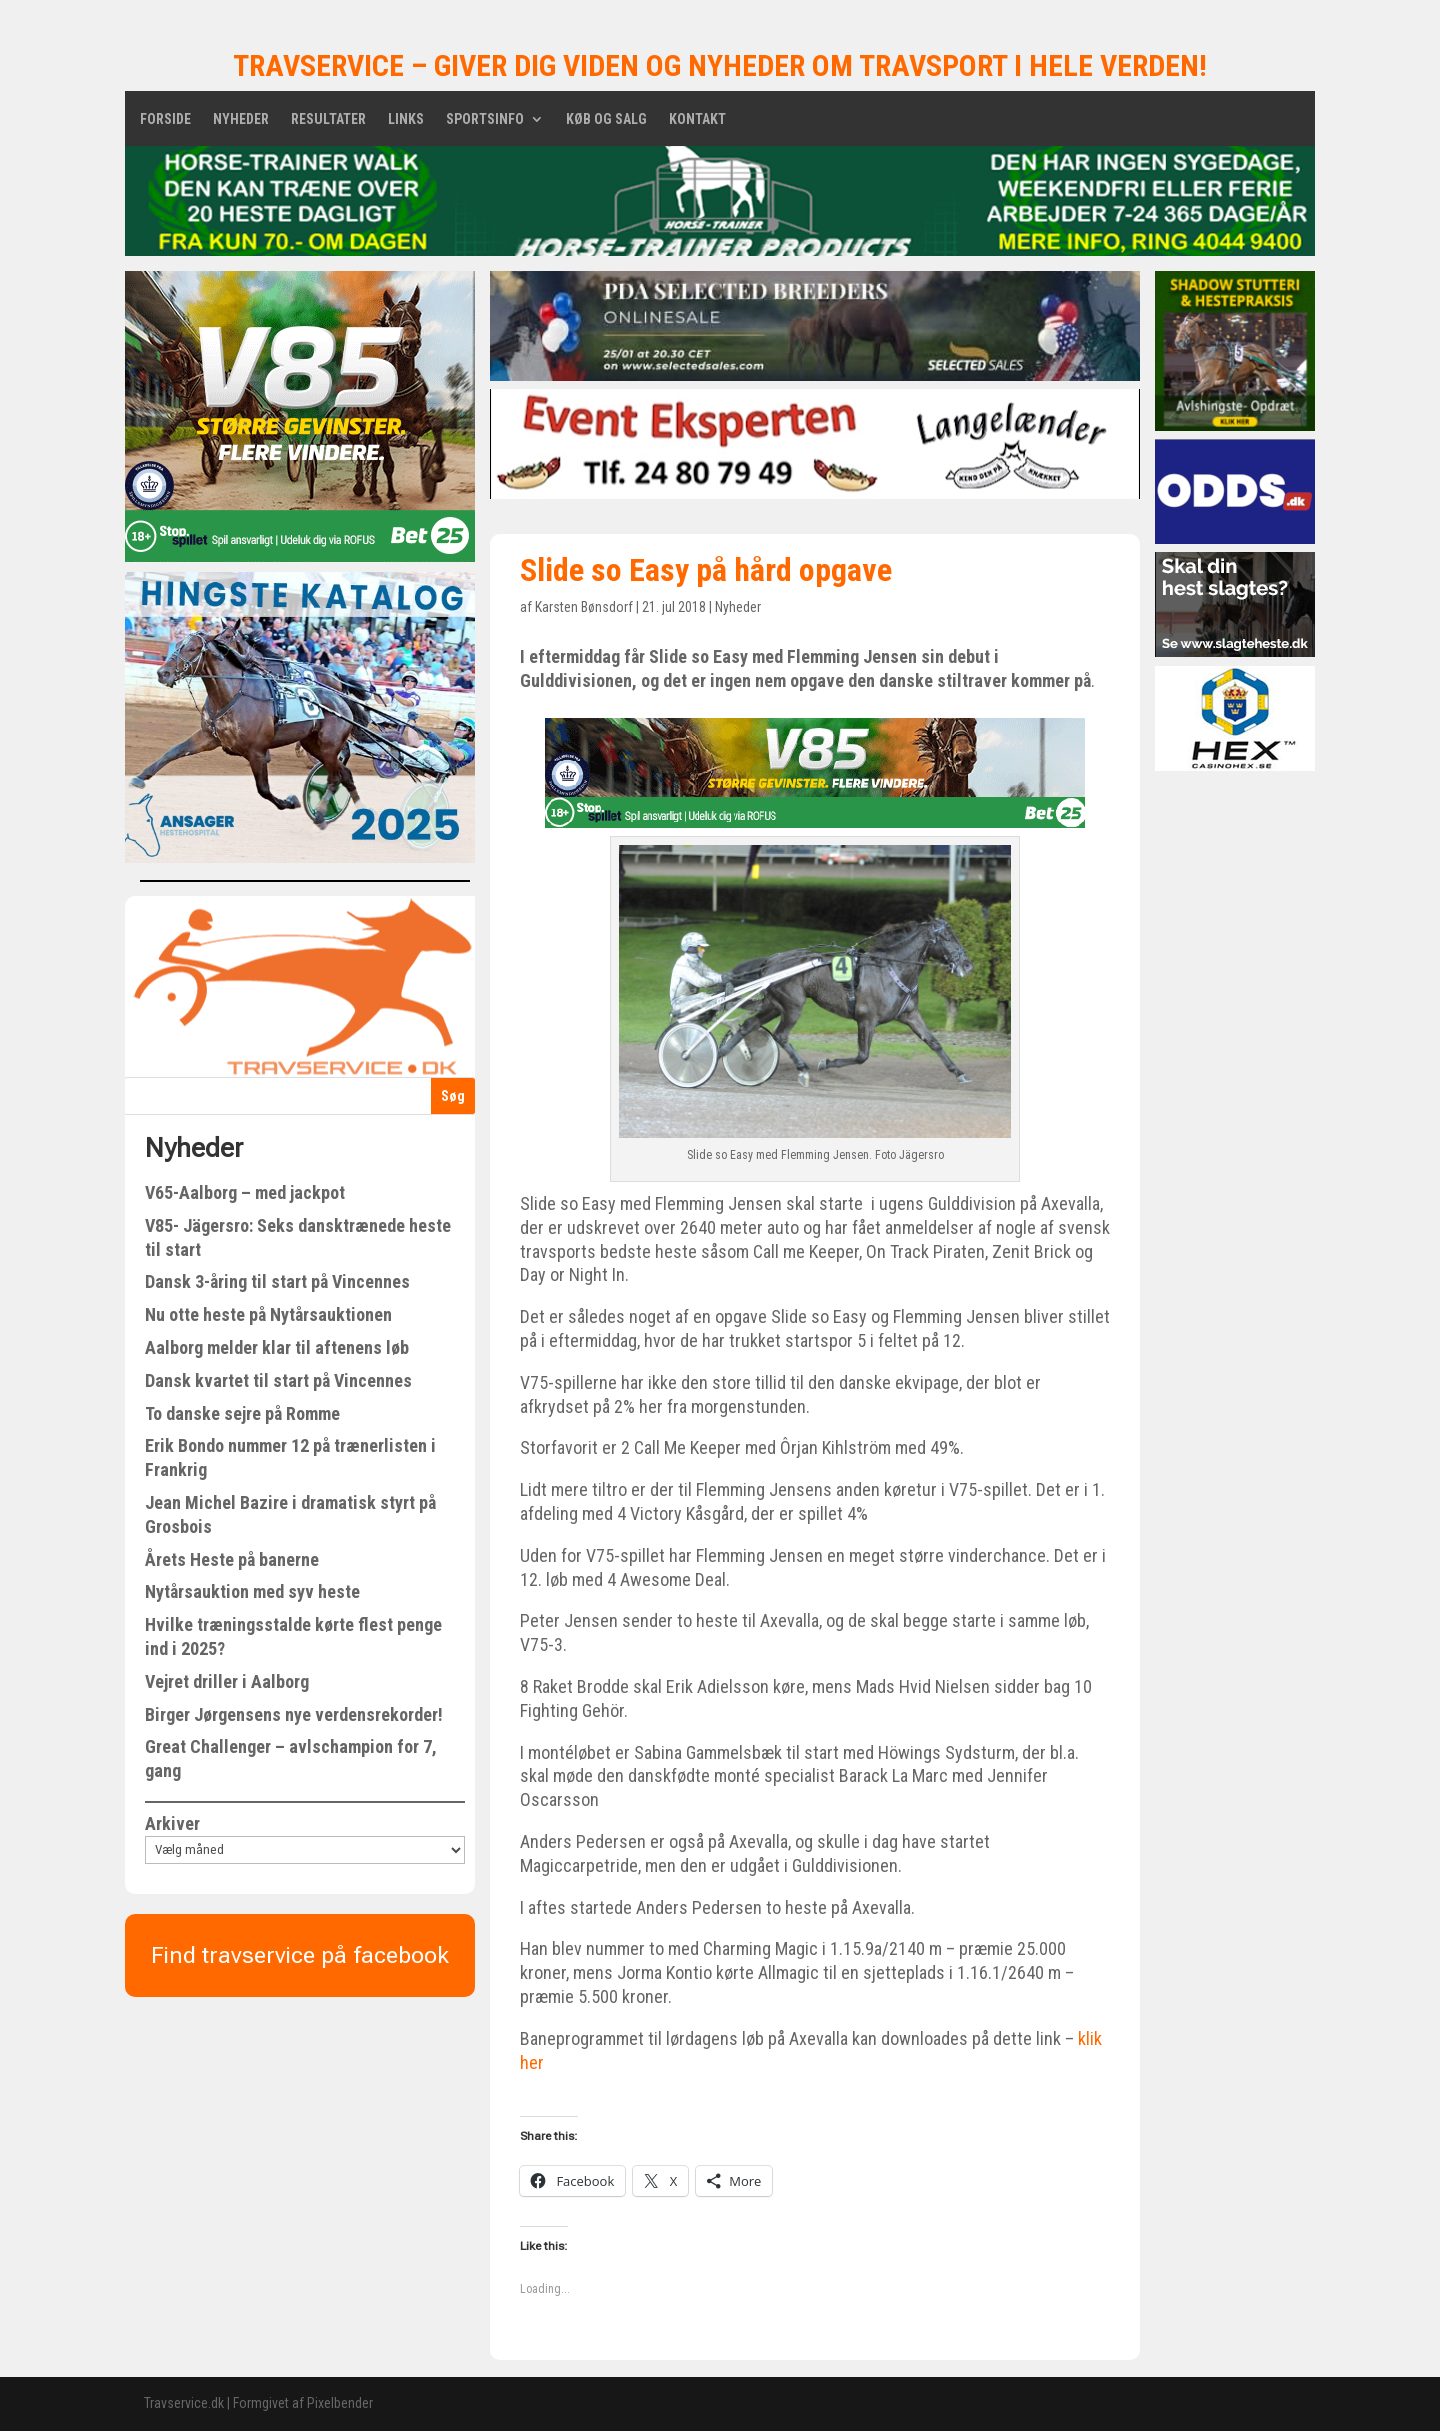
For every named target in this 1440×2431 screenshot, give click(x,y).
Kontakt (697, 119)
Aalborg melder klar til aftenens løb (277, 1347)
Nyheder (241, 119)
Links (406, 119)
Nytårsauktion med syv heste (252, 1591)
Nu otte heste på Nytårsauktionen (268, 1314)
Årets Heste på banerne (232, 1559)
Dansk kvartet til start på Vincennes (278, 1380)
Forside (165, 119)
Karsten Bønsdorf (584, 607)
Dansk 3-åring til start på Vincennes (277, 1281)
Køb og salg (606, 119)
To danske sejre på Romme (242, 1413)
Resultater (328, 119)
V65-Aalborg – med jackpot (245, 1192)
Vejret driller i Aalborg (227, 1681)
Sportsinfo (485, 119)
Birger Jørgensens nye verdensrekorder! (294, 1714)
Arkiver (172, 1823)
